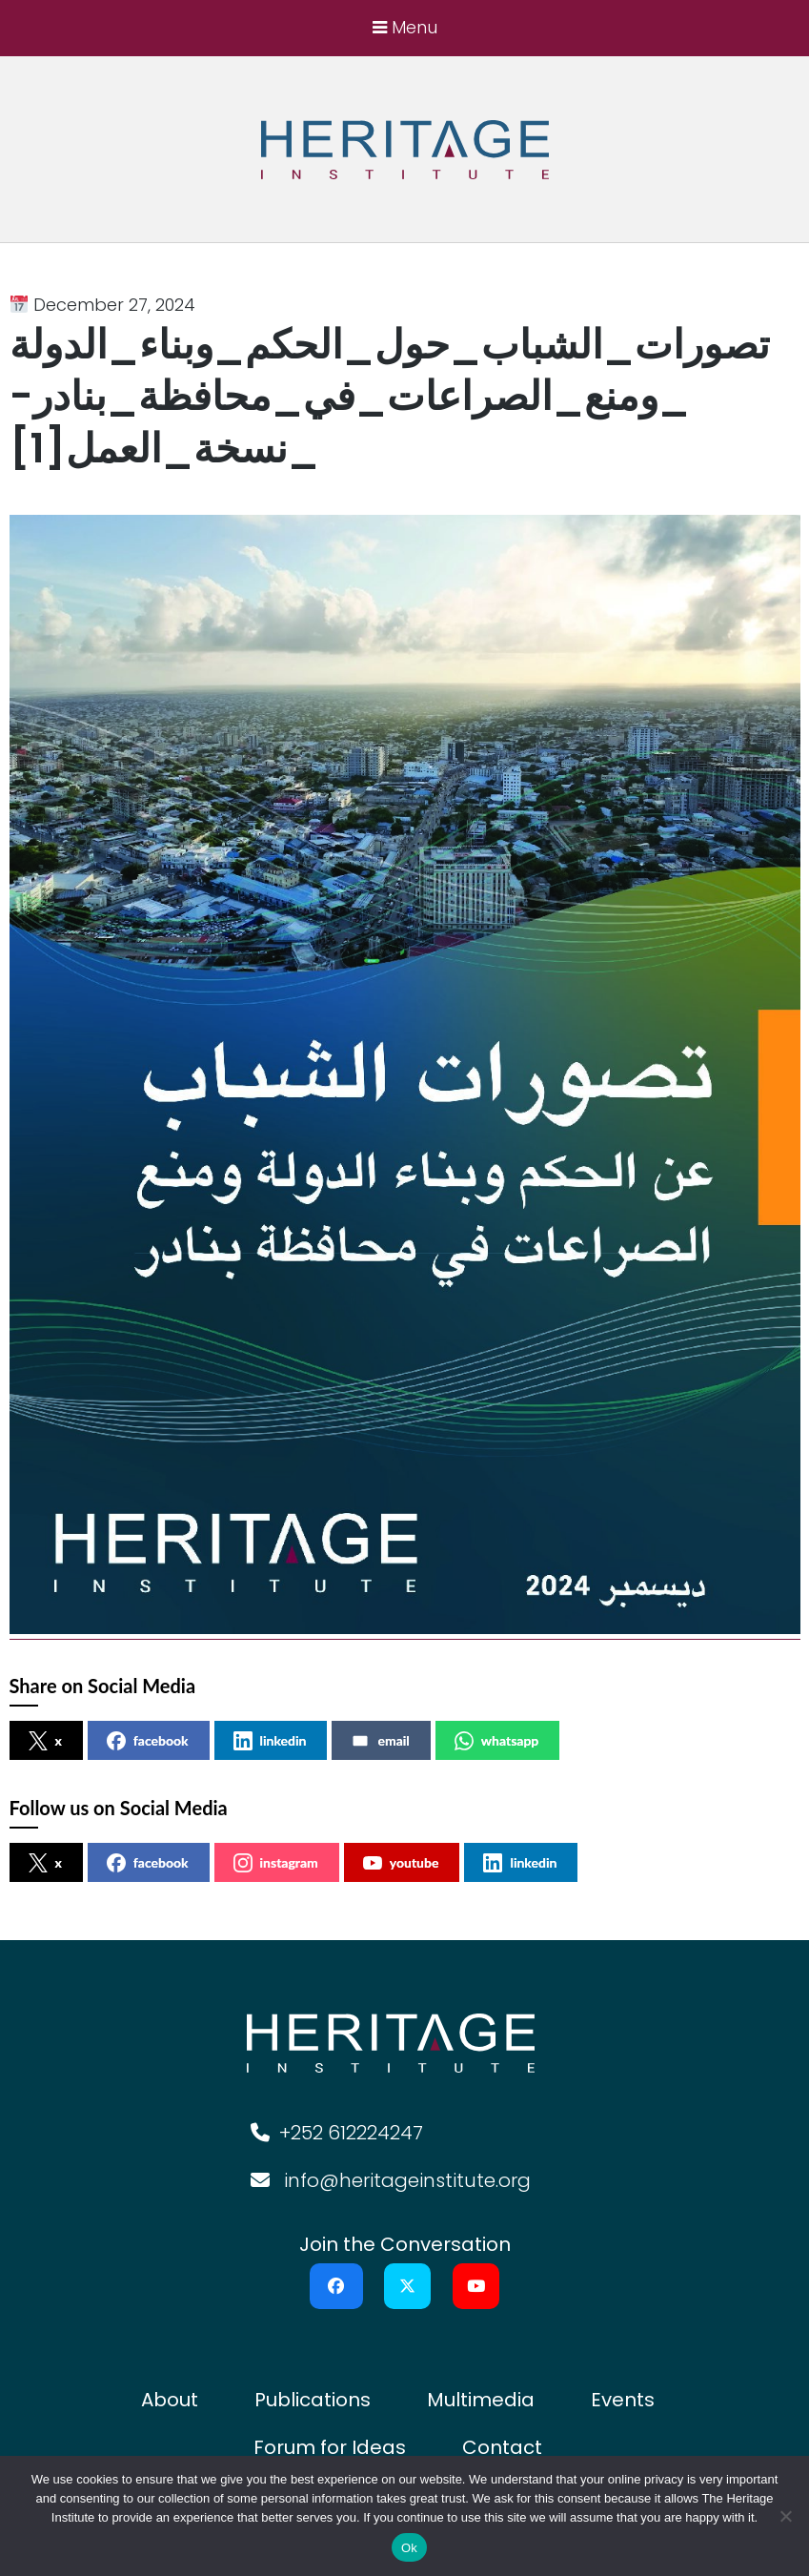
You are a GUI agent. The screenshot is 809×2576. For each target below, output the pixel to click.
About (169, 2399)
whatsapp (497, 1740)
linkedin (270, 1740)
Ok (409, 2548)
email (380, 1740)
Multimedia (481, 2399)
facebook (148, 1740)
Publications (312, 2399)
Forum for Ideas (329, 2447)
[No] (785, 2515)
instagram (275, 1862)
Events (623, 2399)
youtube (401, 1862)
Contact (502, 2447)
